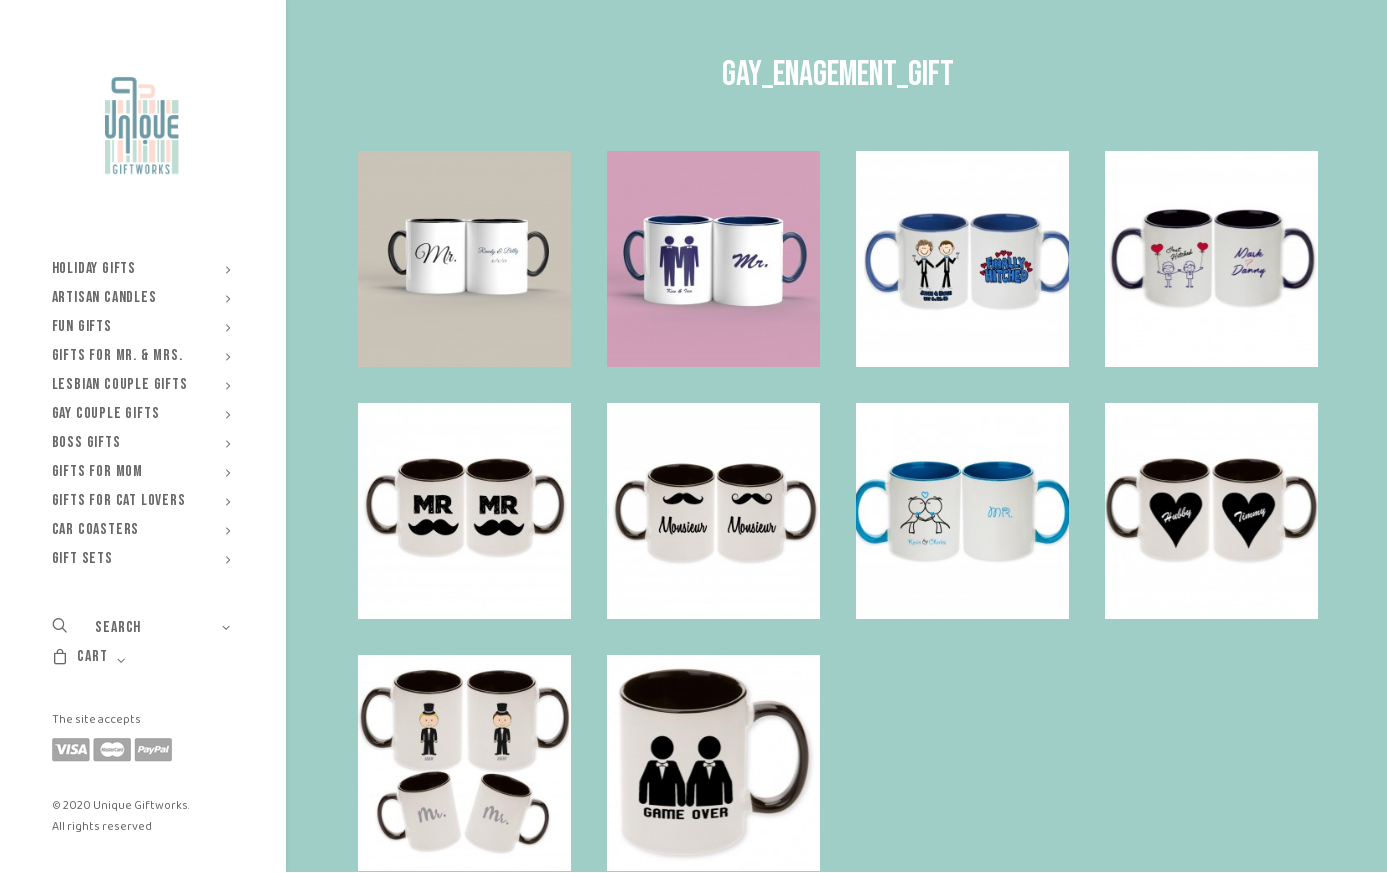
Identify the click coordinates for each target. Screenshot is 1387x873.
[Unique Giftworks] (141, 126)
